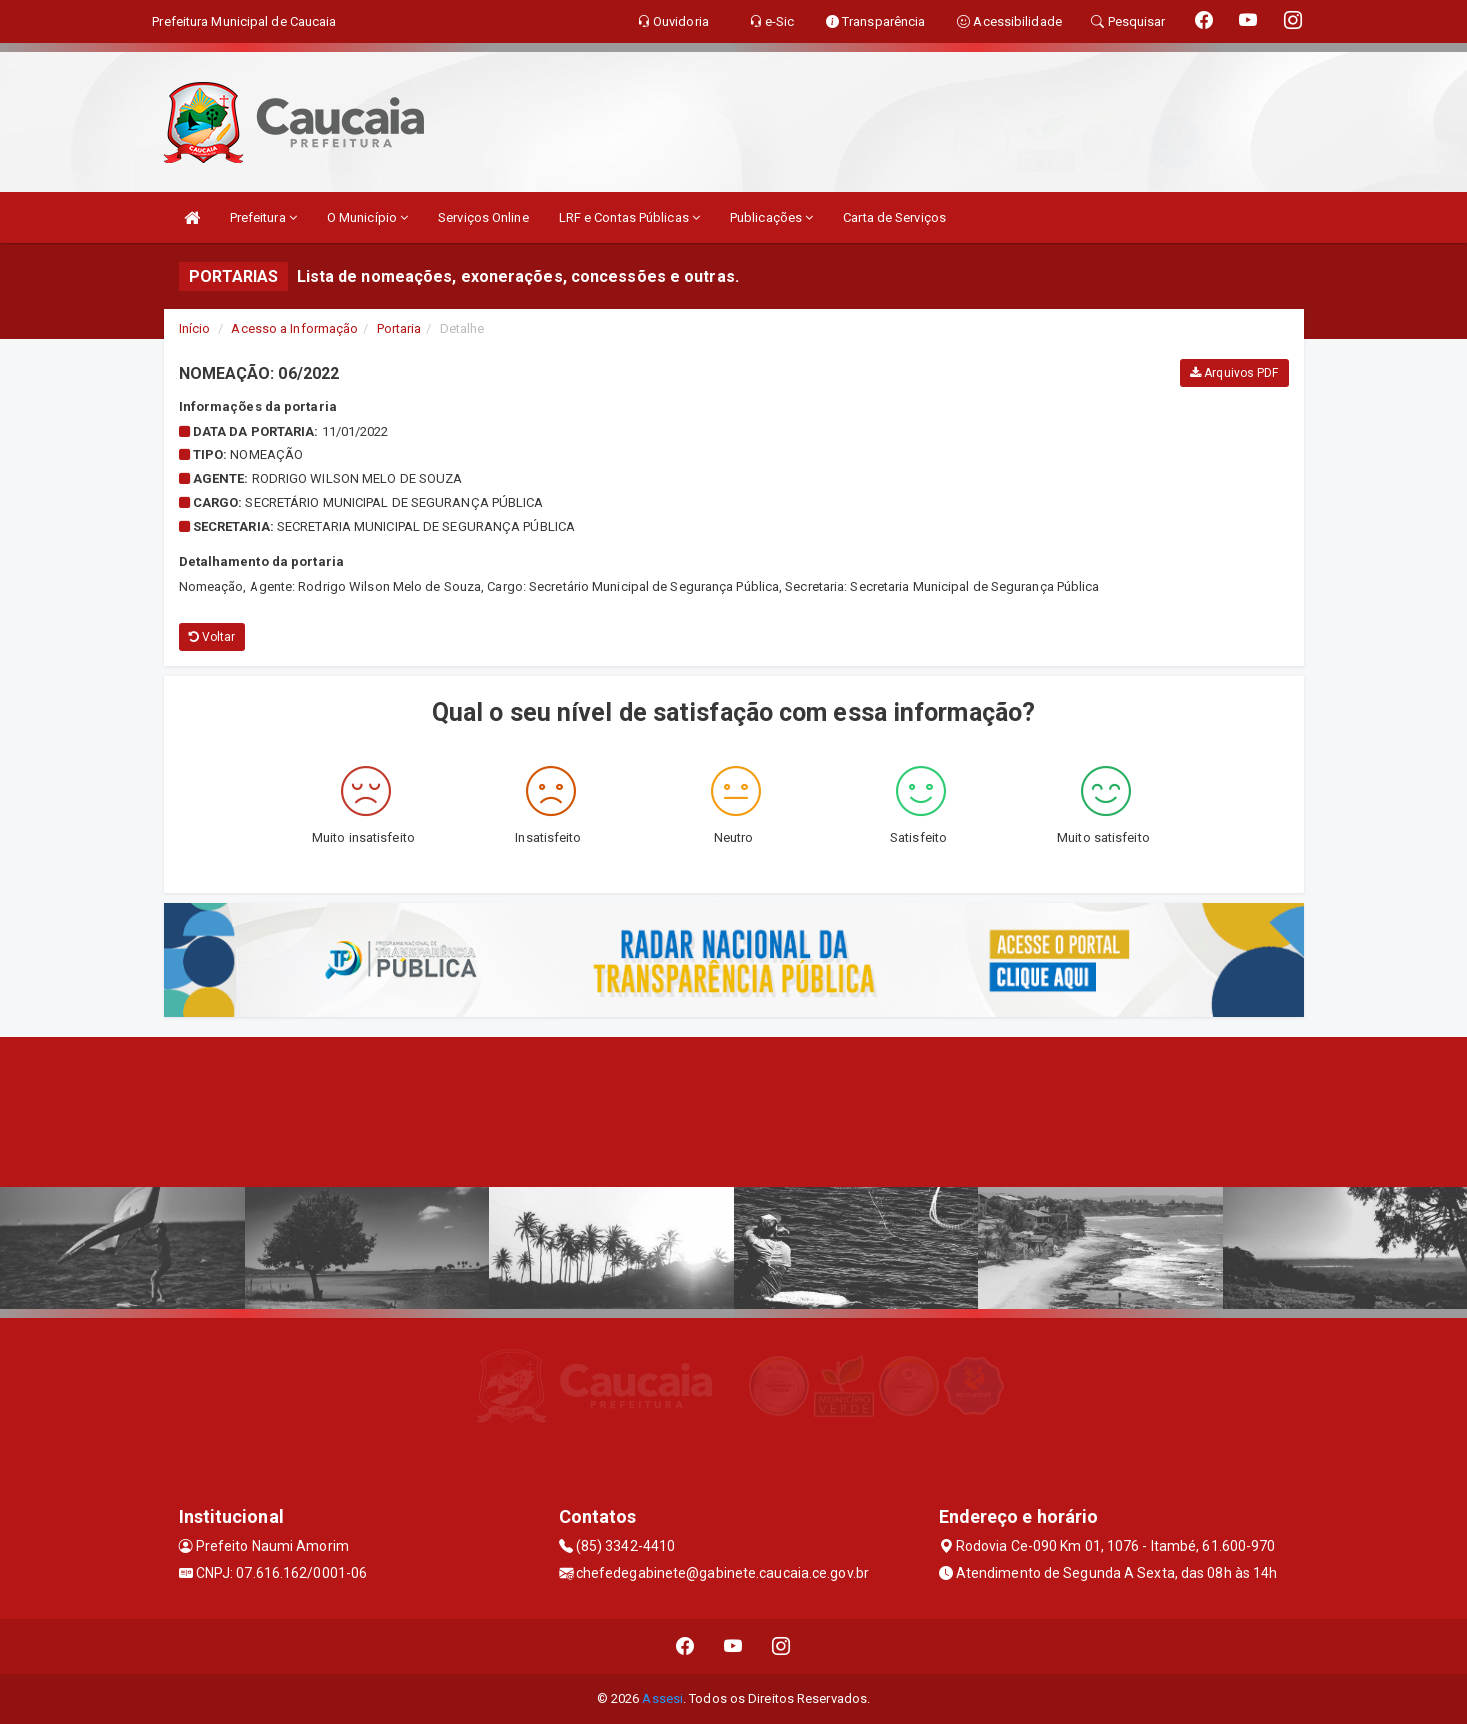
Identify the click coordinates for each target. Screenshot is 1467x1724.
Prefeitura (263, 217)
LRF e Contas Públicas (629, 217)
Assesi (662, 1698)
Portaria (399, 328)
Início (195, 328)
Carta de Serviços (894, 217)
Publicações (771, 217)
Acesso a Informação (294, 328)
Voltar (212, 637)
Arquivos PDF (1234, 373)
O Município (367, 217)
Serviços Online (483, 217)
